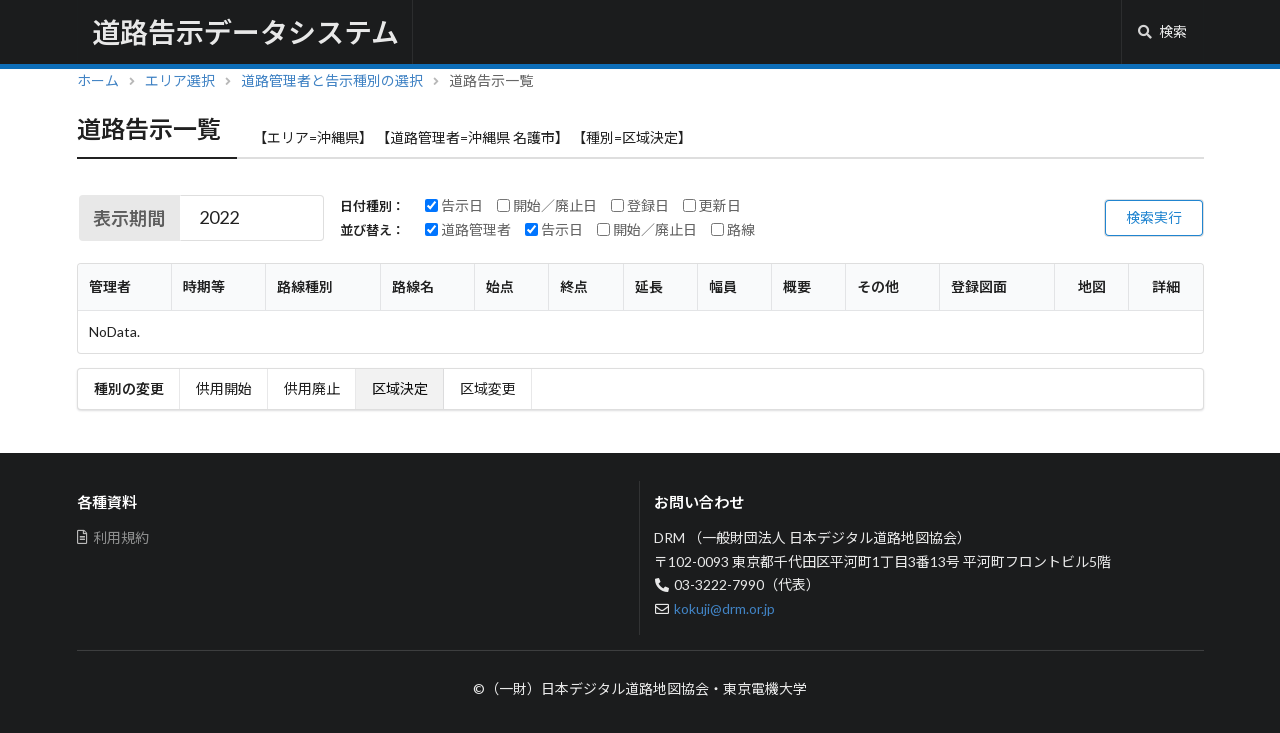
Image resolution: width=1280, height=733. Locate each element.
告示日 (454, 206)
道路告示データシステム (245, 32)
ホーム (98, 80)
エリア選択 (180, 80)
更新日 (712, 206)
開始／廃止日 (547, 206)
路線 (733, 230)
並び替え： (372, 230)
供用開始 (224, 388)
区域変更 (488, 388)
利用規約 (113, 537)
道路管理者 (468, 230)
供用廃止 (312, 388)
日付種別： (372, 206)
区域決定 (400, 388)
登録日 (640, 206)
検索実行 (1154, 217)
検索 (1162, 31)
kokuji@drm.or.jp (724, 608)
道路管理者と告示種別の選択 (332, 80)
